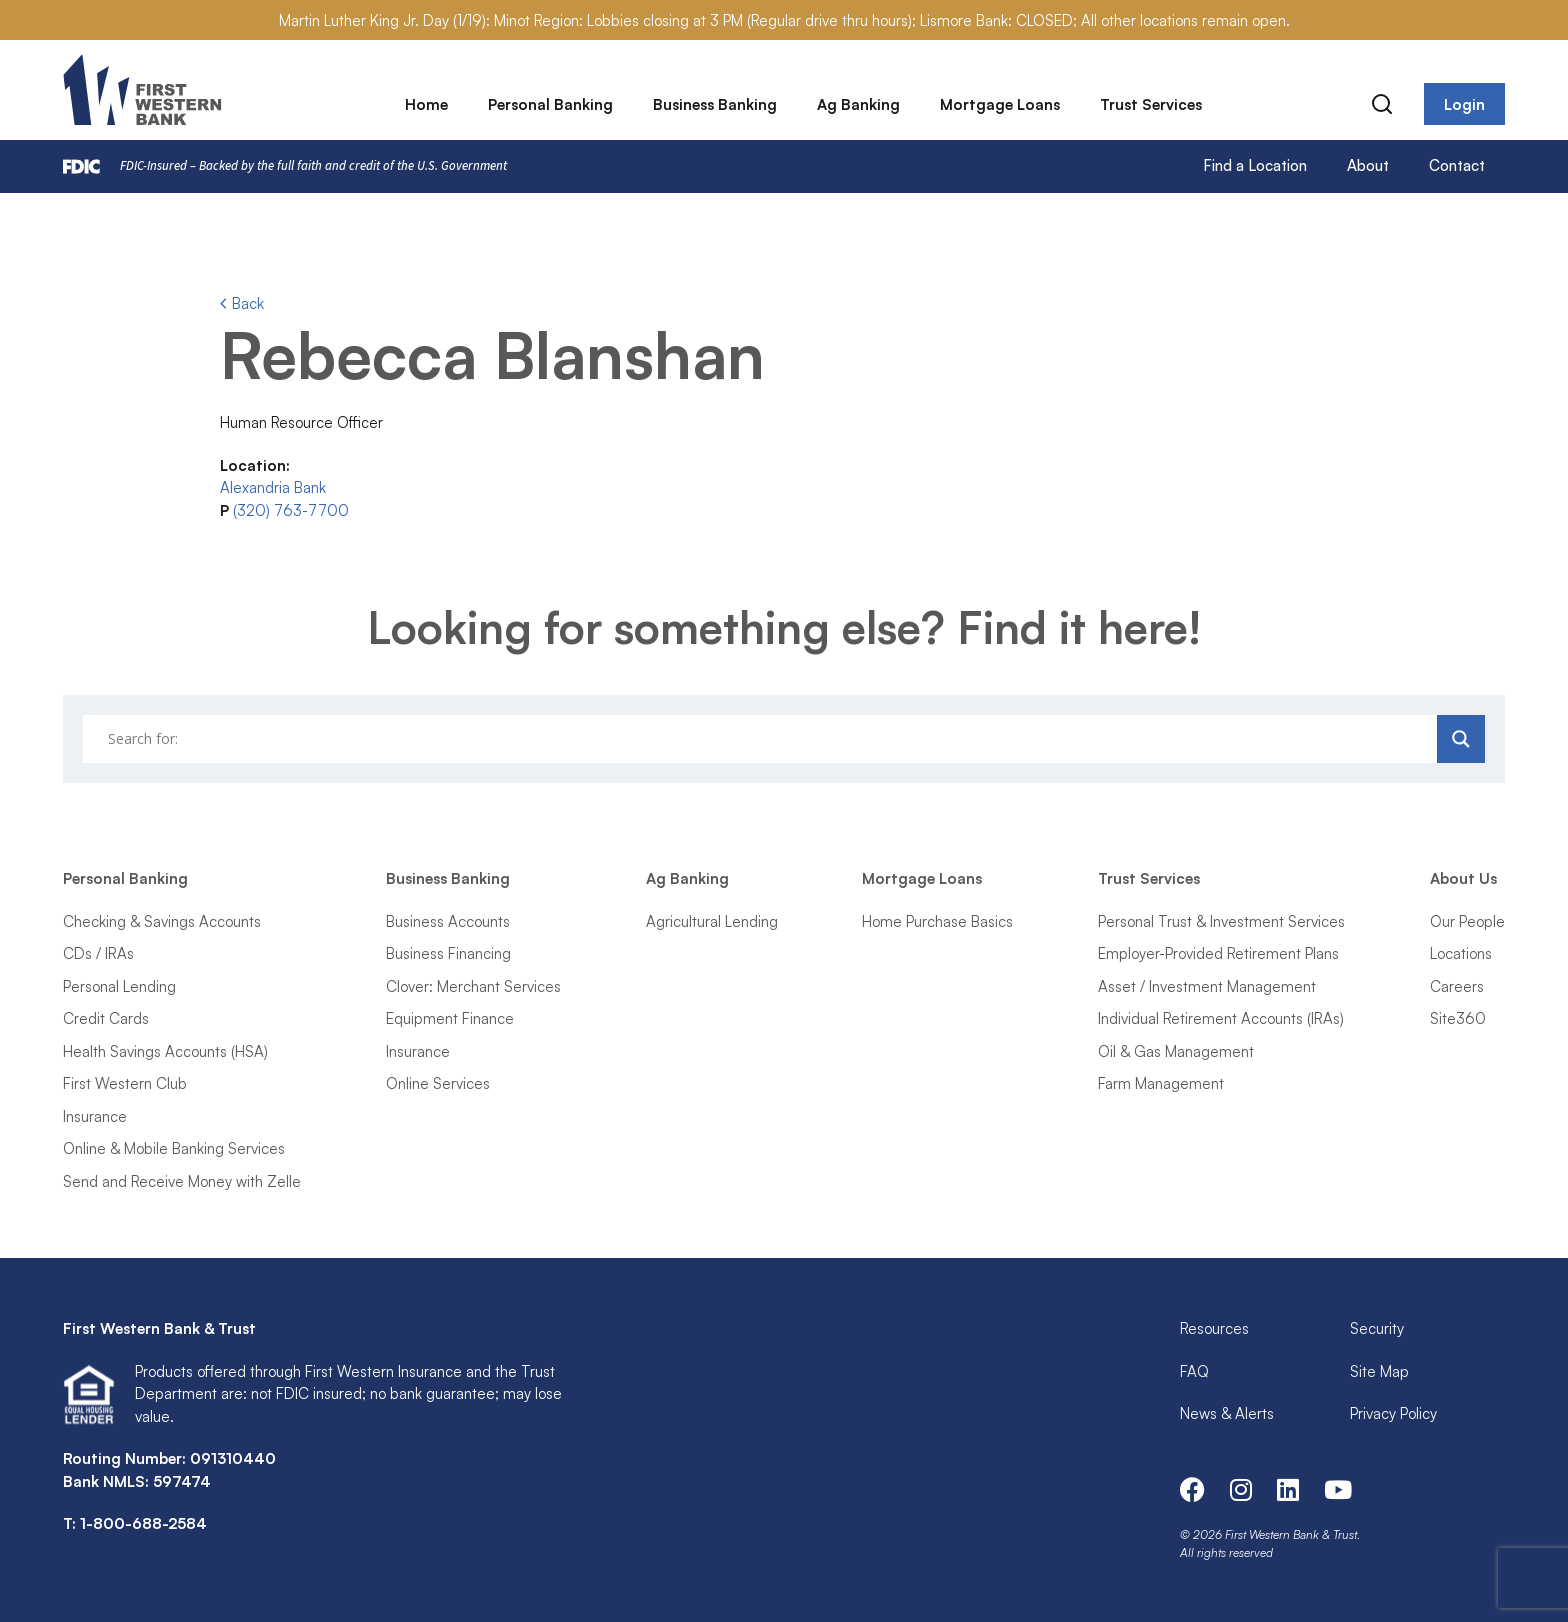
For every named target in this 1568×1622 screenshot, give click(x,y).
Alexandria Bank (273, 487)
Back (242, 303)
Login (1464, 104)
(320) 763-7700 (291, 510)
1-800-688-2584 (143, 1523)
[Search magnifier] (1461, 739)
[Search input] (763, 739)
